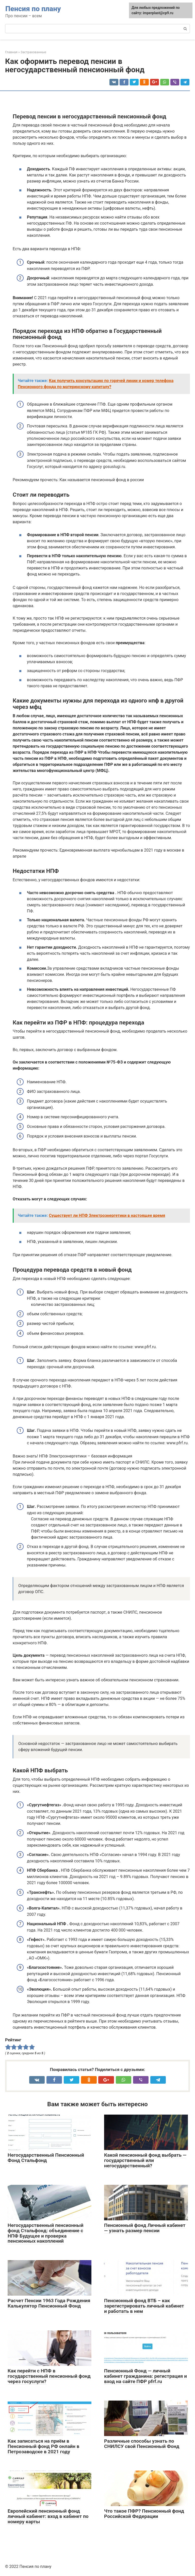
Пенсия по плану (33, 9)
